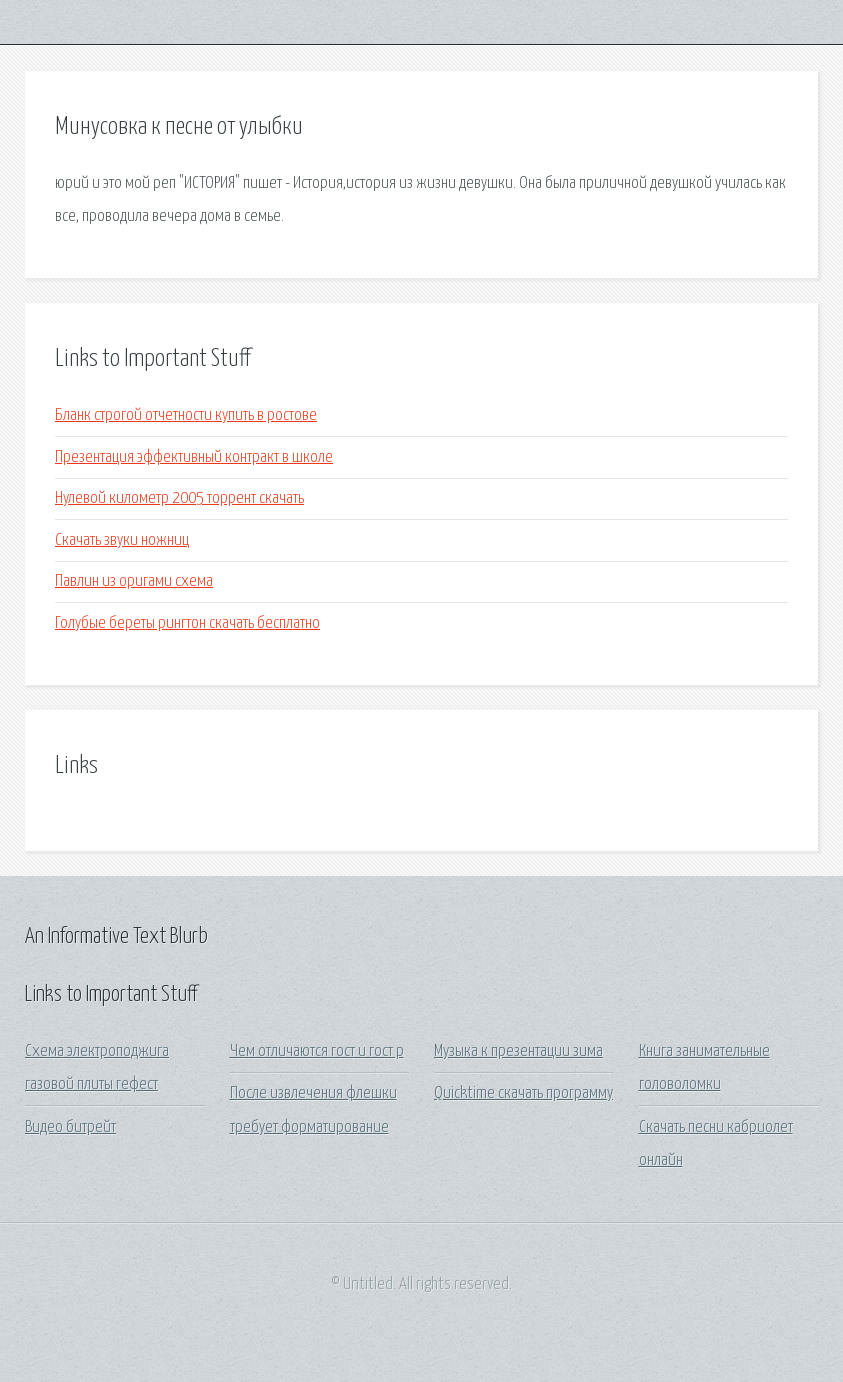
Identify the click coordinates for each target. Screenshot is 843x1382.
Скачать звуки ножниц (122, 540)
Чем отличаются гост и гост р (317, 1051)
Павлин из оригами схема (134, 581)
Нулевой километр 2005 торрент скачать (179, 498)
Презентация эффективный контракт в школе (194, 457)
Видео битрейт (70, 1127)
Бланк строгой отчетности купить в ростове (186, 415)
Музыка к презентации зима (518, 1051)
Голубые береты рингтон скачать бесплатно (187, 623)
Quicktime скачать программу (523, 1093)
